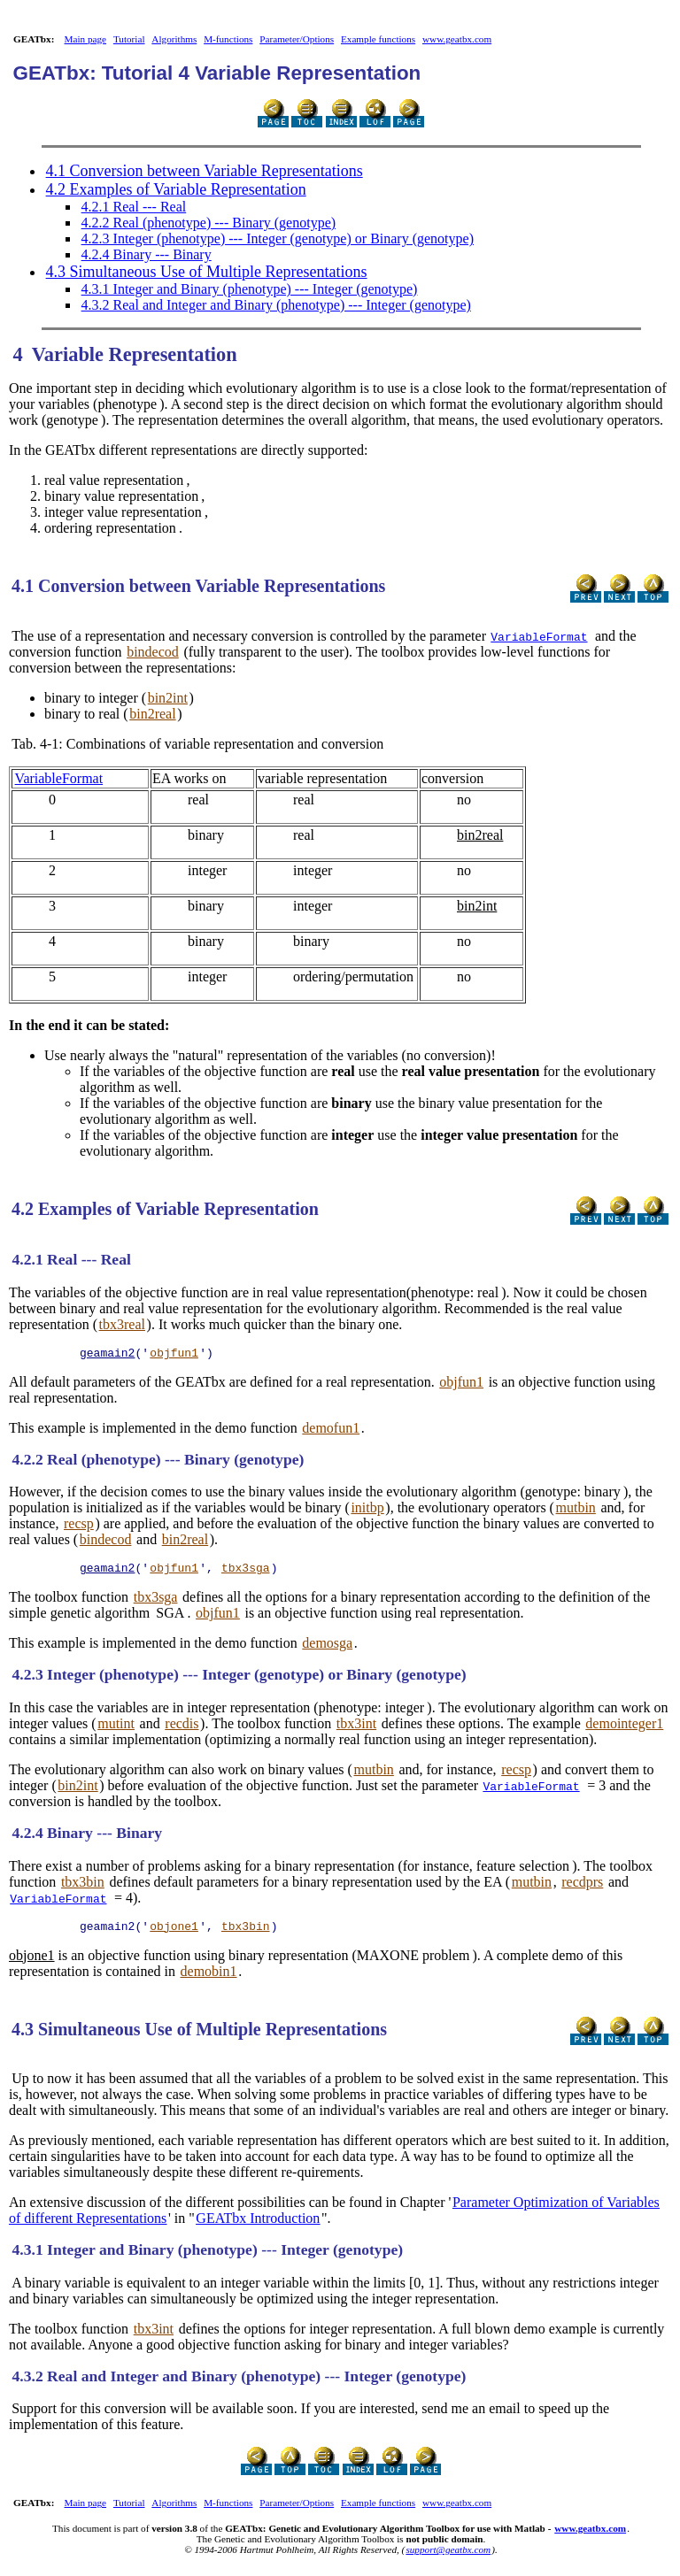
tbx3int (356, 1728)
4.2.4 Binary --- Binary (146, 254)
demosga (327, 1648)
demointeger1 (624, 1728)
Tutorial (129, 39)
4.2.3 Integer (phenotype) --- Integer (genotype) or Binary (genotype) (277, 238)
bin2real (152, 713)
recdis (181, 1728)
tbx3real (122, 1324)
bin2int (168, 697)
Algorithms (174, 39)
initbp (367, 1510)
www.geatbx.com (456, 39)
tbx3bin (82, 1887)
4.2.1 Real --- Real (134, 206)
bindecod (153, 651)
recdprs (582, 1887)
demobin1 (209, 1979)
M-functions (228, 39)
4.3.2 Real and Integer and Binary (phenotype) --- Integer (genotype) (276, 304)
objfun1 (174, 1355)
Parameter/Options (296, 39)
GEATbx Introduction (258, 2226)
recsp (79, 1526)
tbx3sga (245, 1572)
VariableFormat (539, 636)
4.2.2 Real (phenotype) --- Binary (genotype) (208, 222)
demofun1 (330, 1430)
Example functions (378, 39)
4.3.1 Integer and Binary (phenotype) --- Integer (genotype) (249, 288)
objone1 (174, 1934)
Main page (86, 39)
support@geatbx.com (448, 2557)
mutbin (576, 1510)
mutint (116, 1728)
